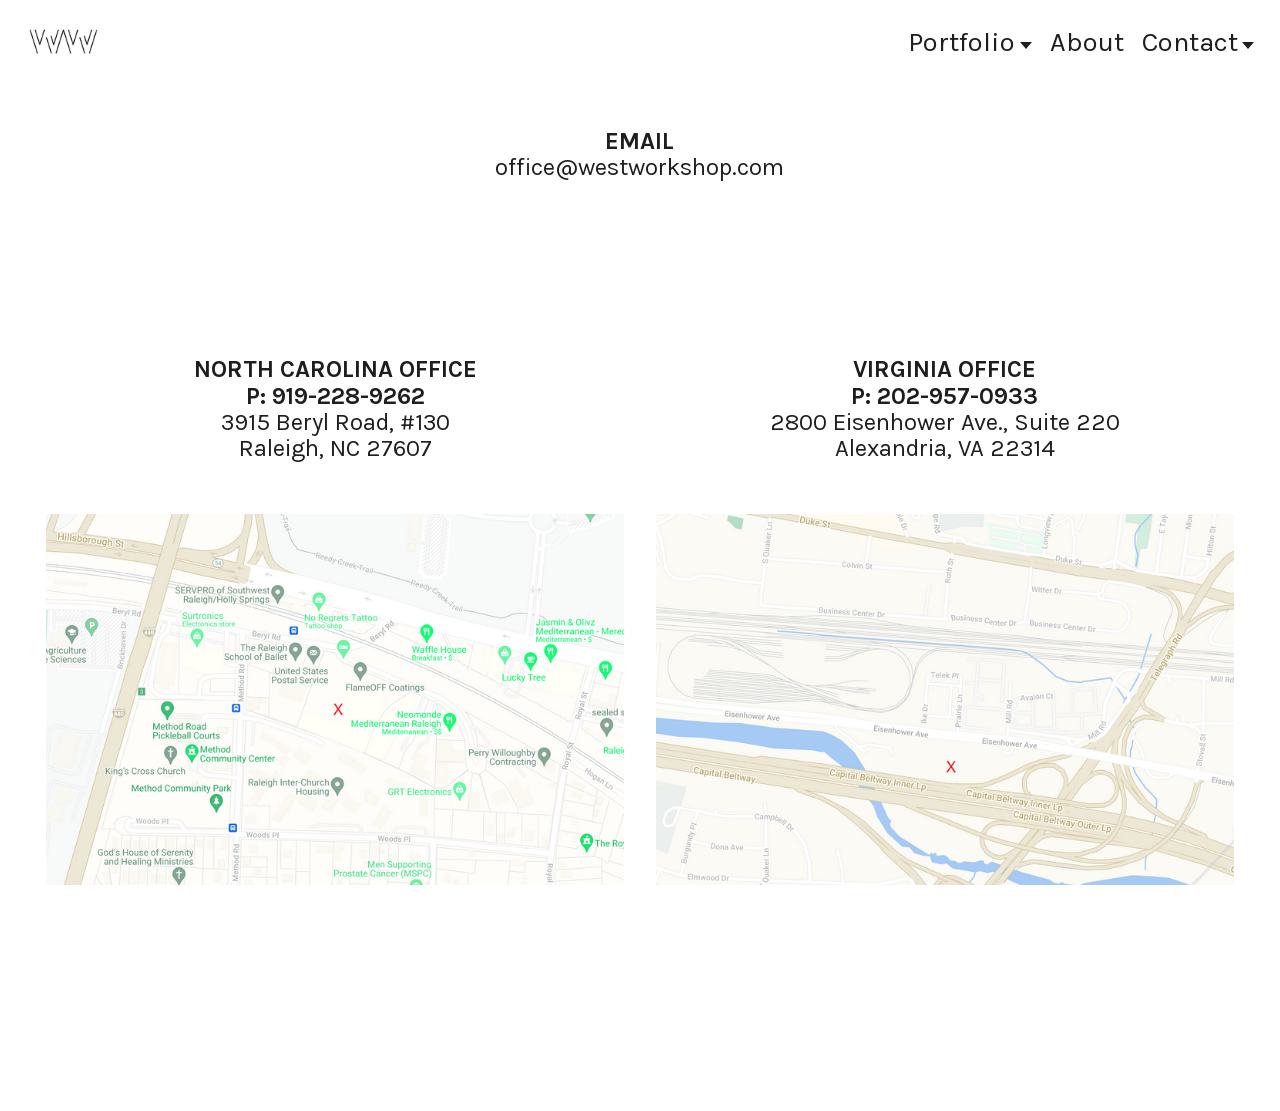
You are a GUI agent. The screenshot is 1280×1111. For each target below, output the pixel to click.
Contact (1198, 42)
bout (1087, 42)
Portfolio (970, 42)
